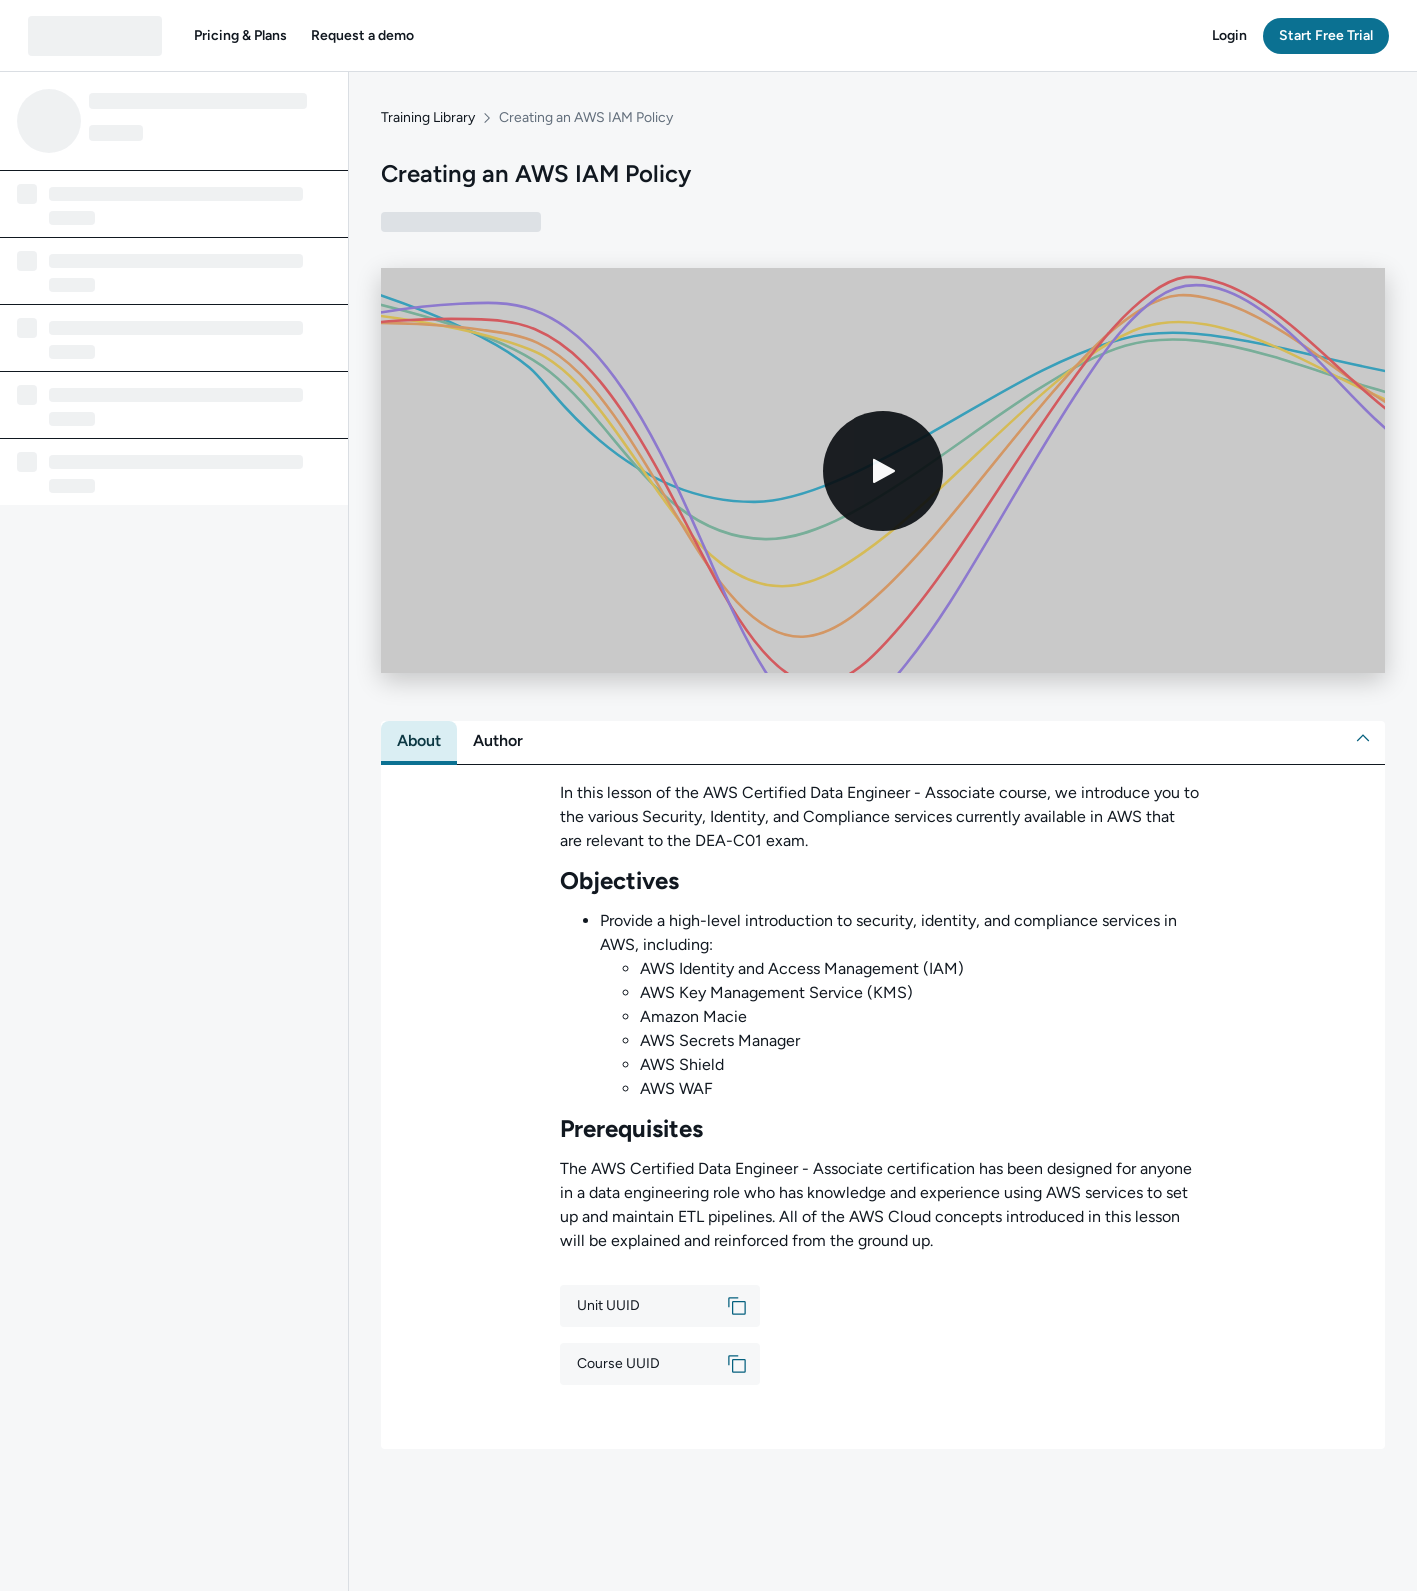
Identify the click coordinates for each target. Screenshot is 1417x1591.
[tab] (419, 741)
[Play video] (883, 471)
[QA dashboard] (95, 36)
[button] (240, 36)
